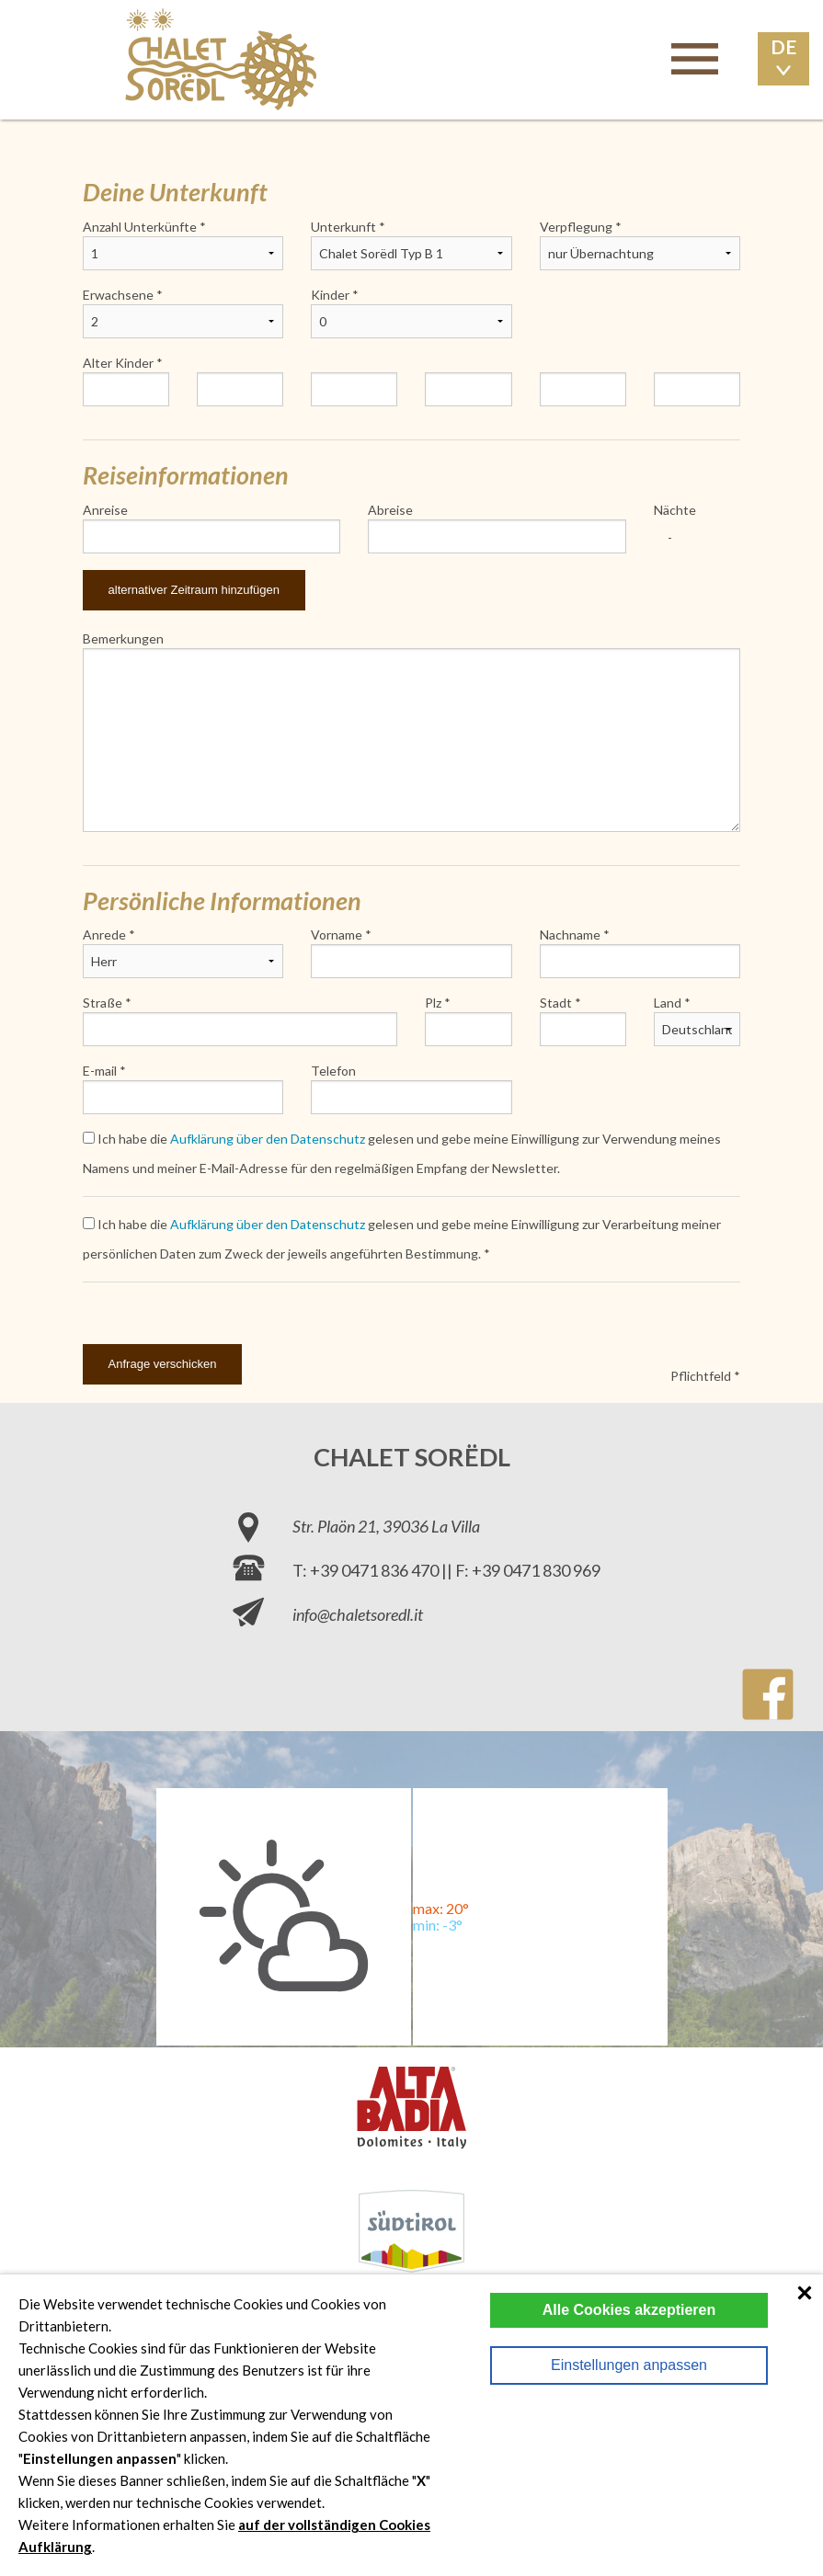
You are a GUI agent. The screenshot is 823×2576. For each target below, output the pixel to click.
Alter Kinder (118, 362)
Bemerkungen (123, 638)
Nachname (570, 934)
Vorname (336, 934)
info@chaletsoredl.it (357, 1614)
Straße (102, 1002)
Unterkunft (343, 226)
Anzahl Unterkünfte (140, 226)
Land (667, 1002)
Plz (433, 1002)
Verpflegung (576, 226)
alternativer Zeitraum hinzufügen (194, 590)
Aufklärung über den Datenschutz (267, 1138)
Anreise (105, 510)
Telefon (333, 1070)
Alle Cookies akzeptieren (629, 2310)
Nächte (675, 510)
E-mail (100, 1070)
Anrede (104, 934)
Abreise (390, 510)
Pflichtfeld (700, 1376)
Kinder (330, 294)
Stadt (556, 1002)
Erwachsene (118, 294)
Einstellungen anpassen (629, 2365)
